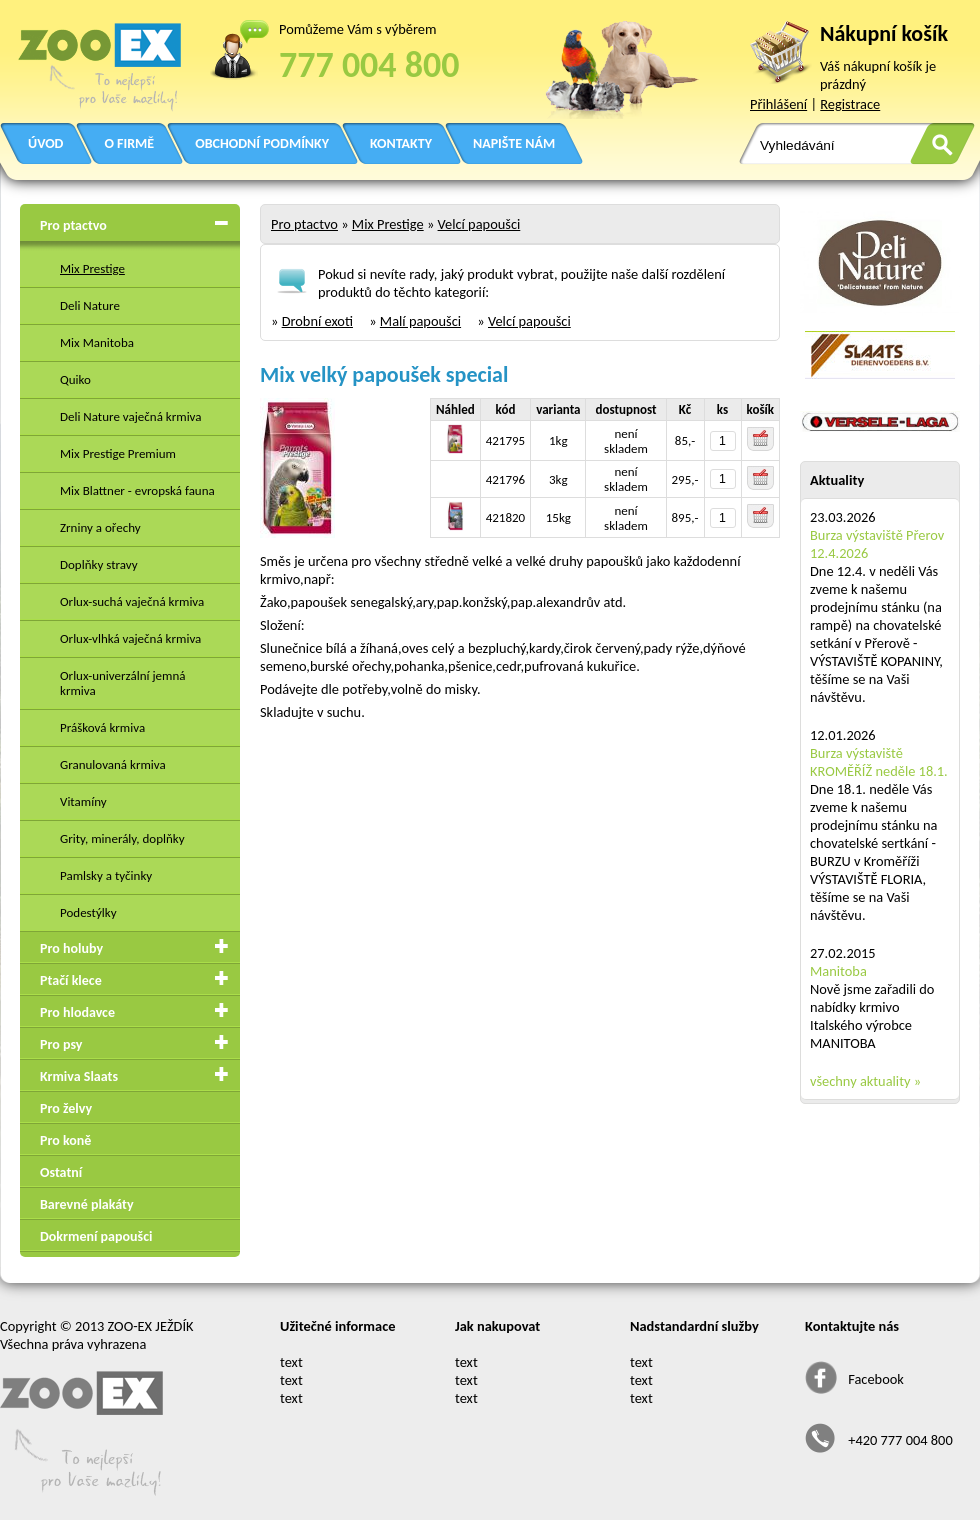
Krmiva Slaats (79, 1076)
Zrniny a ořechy (100, 527)
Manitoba (838, 971)
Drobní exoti (317, 321)
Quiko (75, 379)
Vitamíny (83, 801)
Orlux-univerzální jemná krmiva (122, 683)
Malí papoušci (420, 321)
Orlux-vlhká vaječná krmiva (130, 638)
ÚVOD (45, 143)
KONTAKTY (401, 143)
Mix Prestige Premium (118, 453)
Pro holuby (71, 948)
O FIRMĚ (129, 143)
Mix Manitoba (97, 342)
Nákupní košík (884, 33)
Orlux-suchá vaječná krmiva (132, 601)
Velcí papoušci (479, 224)
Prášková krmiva (102, 727)
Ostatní (61, 1172)
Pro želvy (66, 1108)
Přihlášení (778, 104)
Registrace (850, 104)
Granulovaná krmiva (113, 764)
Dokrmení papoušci (96, 1236)
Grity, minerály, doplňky (122, 838)
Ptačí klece (71, 980)
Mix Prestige (92, 268)
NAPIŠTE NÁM (514, 143)
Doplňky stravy (99, 564)
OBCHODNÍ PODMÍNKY (262, 143)
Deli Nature (90, 305)
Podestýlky (88, 912)
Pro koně (65, 1140)
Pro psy (61, 1044)
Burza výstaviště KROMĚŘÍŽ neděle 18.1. (879, 762)
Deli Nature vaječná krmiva (131, 416)
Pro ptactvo (73, 225)
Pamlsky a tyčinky (106, 875)
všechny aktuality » (865, 1081)
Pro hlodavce (77, 1012)
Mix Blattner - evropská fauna (137, 490)
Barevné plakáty (87, 1204)
